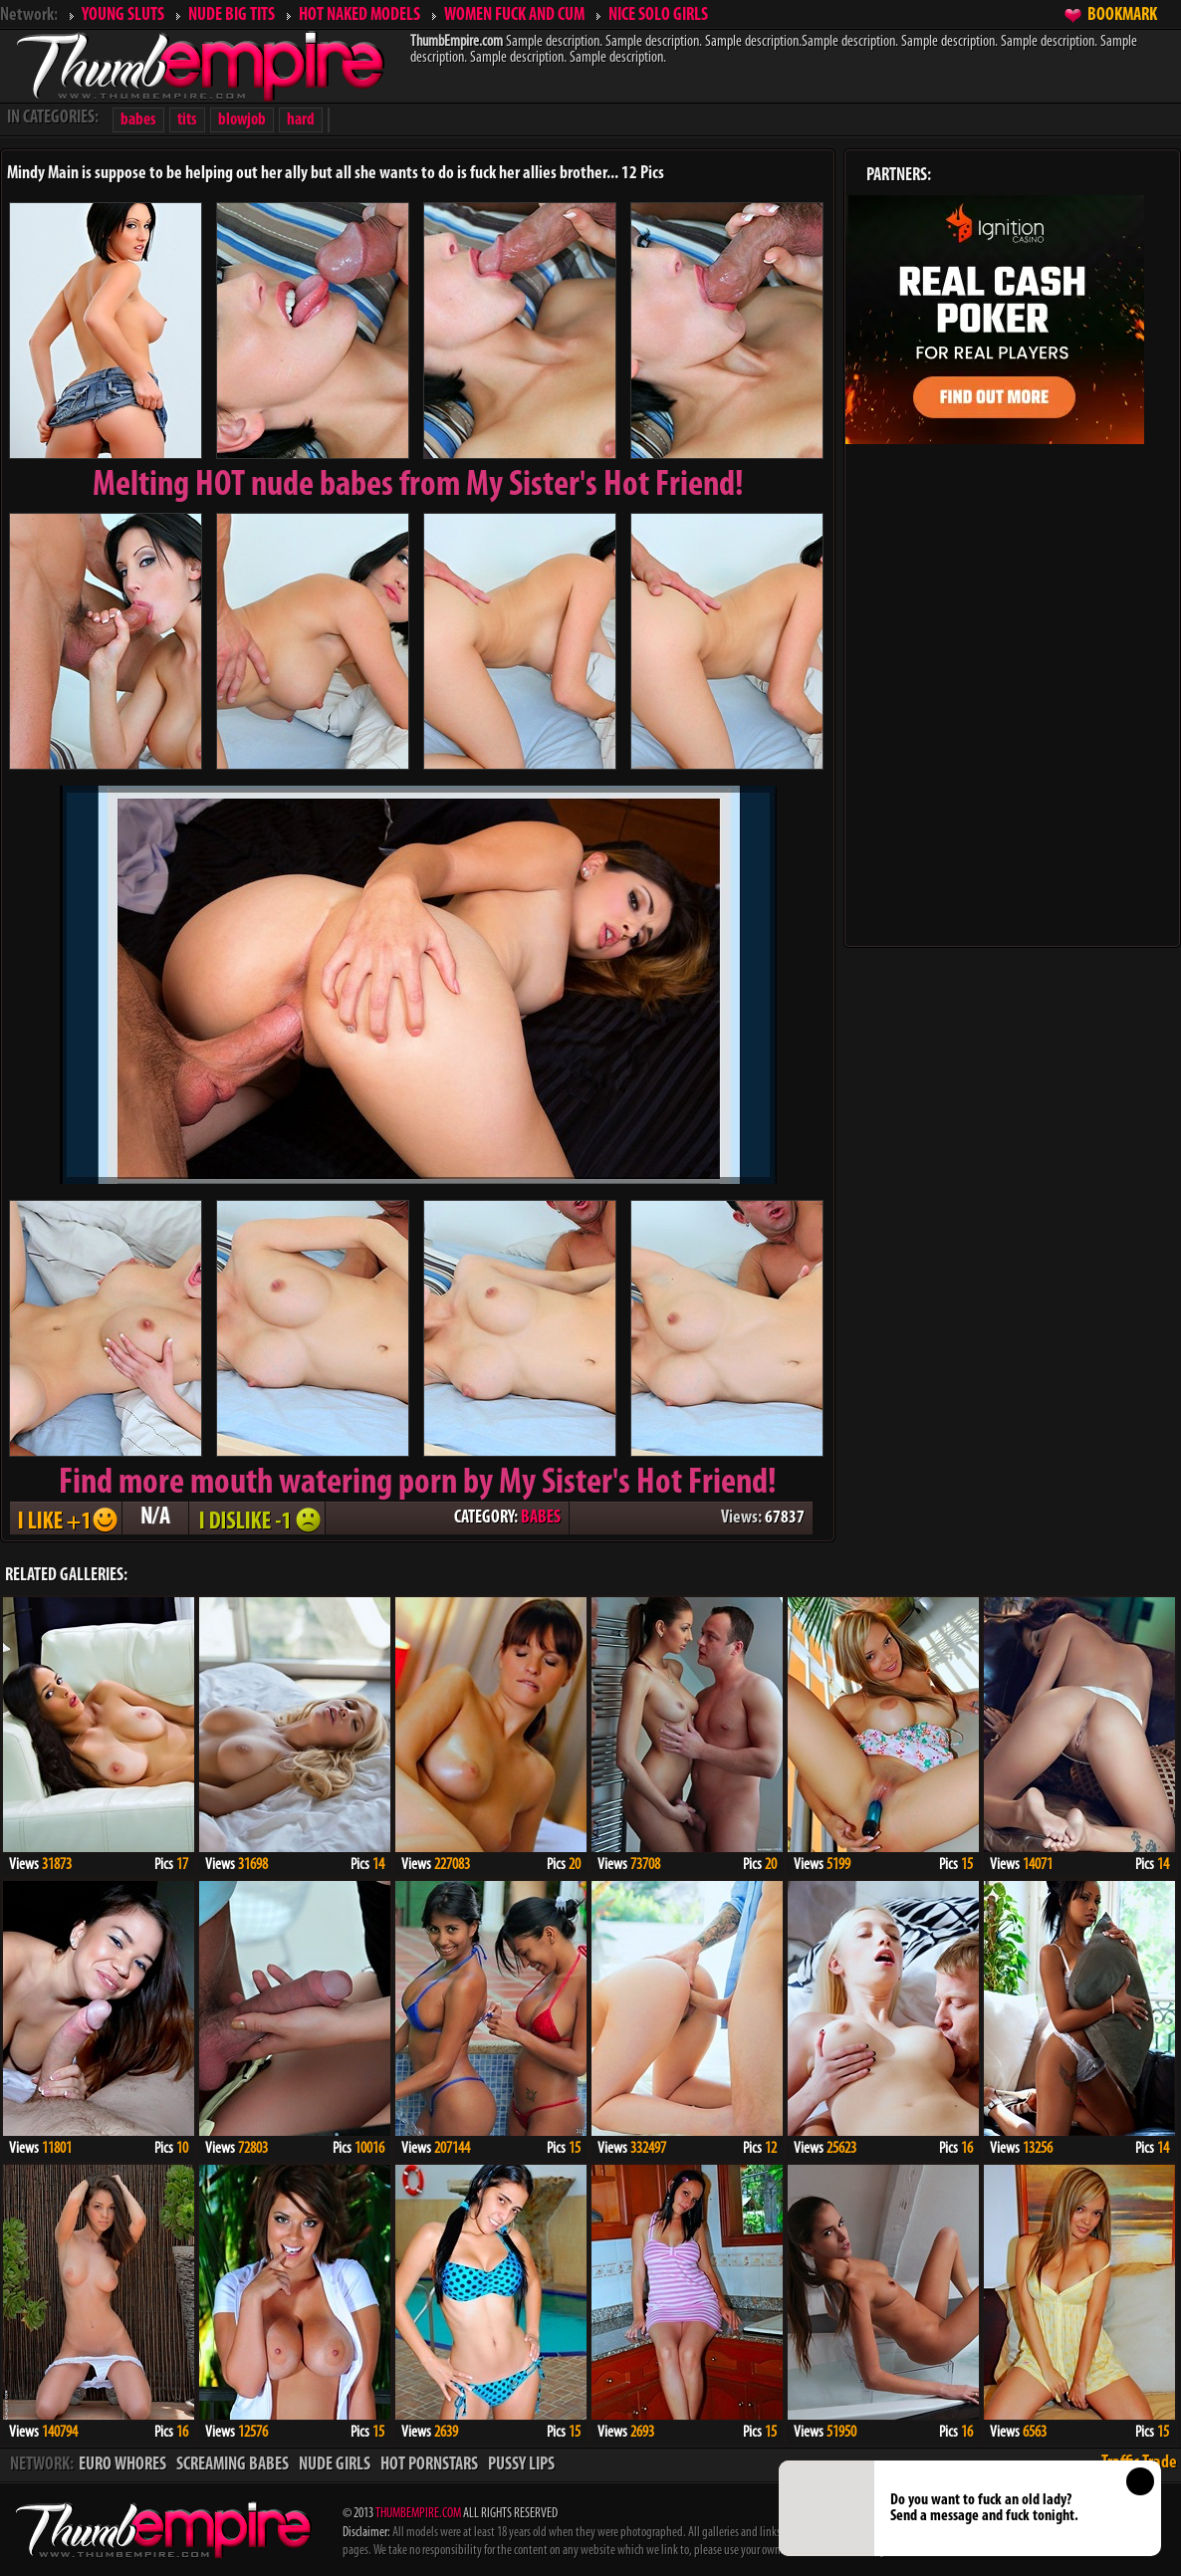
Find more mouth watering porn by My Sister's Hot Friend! (418, 1484)
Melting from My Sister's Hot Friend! (418, 486)
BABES (541, 1518)
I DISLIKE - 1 (257, 1518)
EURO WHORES (122, 2465)
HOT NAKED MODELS (359, 15)
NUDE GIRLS (334, 2465)
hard (301, 120)
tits (187, 120)
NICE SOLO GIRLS (658, 15)
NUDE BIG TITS (231, 15)
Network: (29, 15)
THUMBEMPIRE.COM (418, 2513)
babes (138, 120)
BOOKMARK (1122, 15)
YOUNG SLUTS (123, 15)
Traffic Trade (1139, 2463)
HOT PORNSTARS (429, 2465)
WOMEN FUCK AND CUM (514, 15)
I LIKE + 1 (65, 1518)
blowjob (242, 120)
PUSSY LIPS (521, 2465)
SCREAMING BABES (232, 2465)
